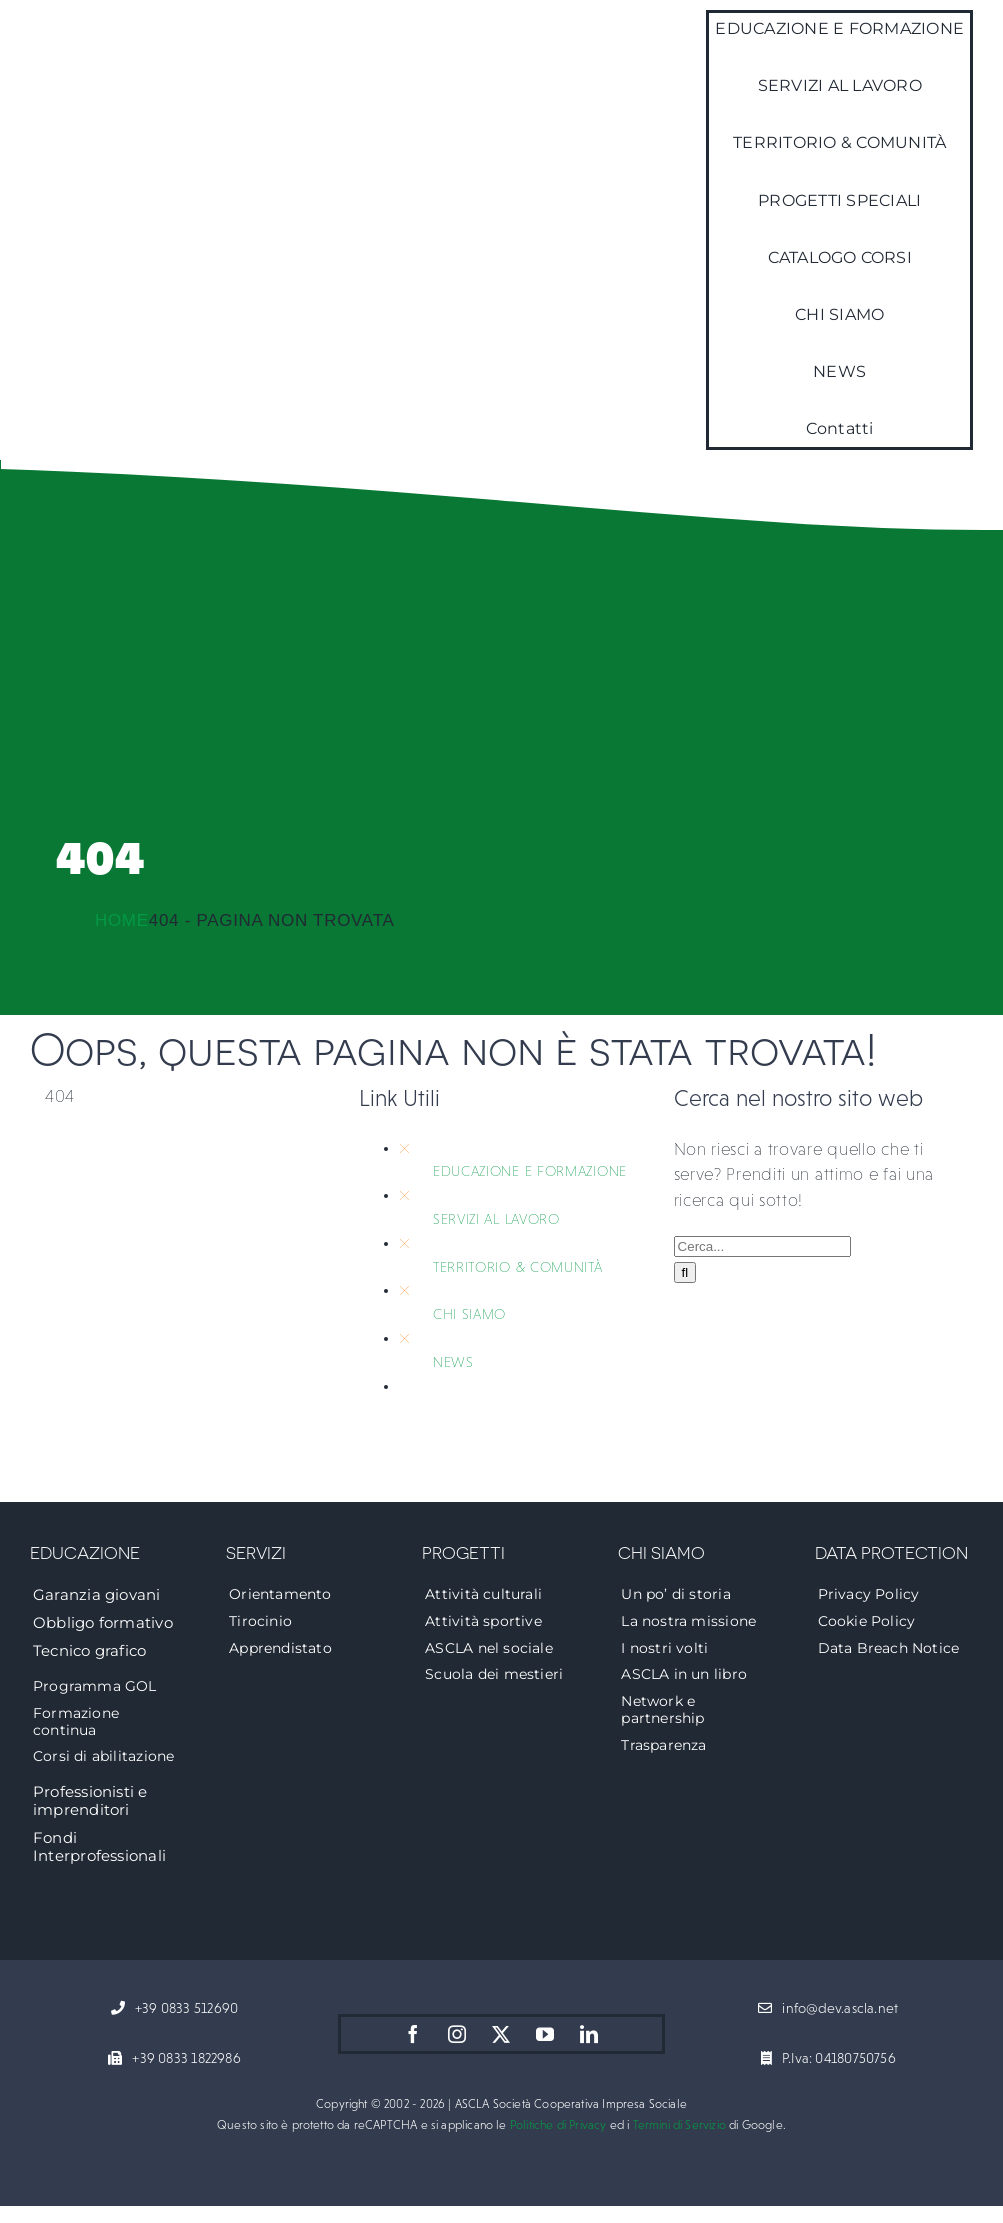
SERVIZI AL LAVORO (496, 1219)
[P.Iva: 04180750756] (828, 2059)
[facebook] (413, 2034)
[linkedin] (589, 2034)
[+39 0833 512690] (174, 2009)
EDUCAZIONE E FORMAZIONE (530, 1171)
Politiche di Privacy (558, 2125)
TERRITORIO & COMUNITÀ (518, 1267)
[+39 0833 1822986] (174, 2059)
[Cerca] (685, 1272)
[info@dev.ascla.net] (828, 2009)
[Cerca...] (762, 1246)
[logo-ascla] (80, 208)
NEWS (453, 1362)
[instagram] (457, 2034)
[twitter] (501, 2034)
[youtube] (545, 2034)
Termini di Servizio (679, 2125)
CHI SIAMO (469, 1314)
